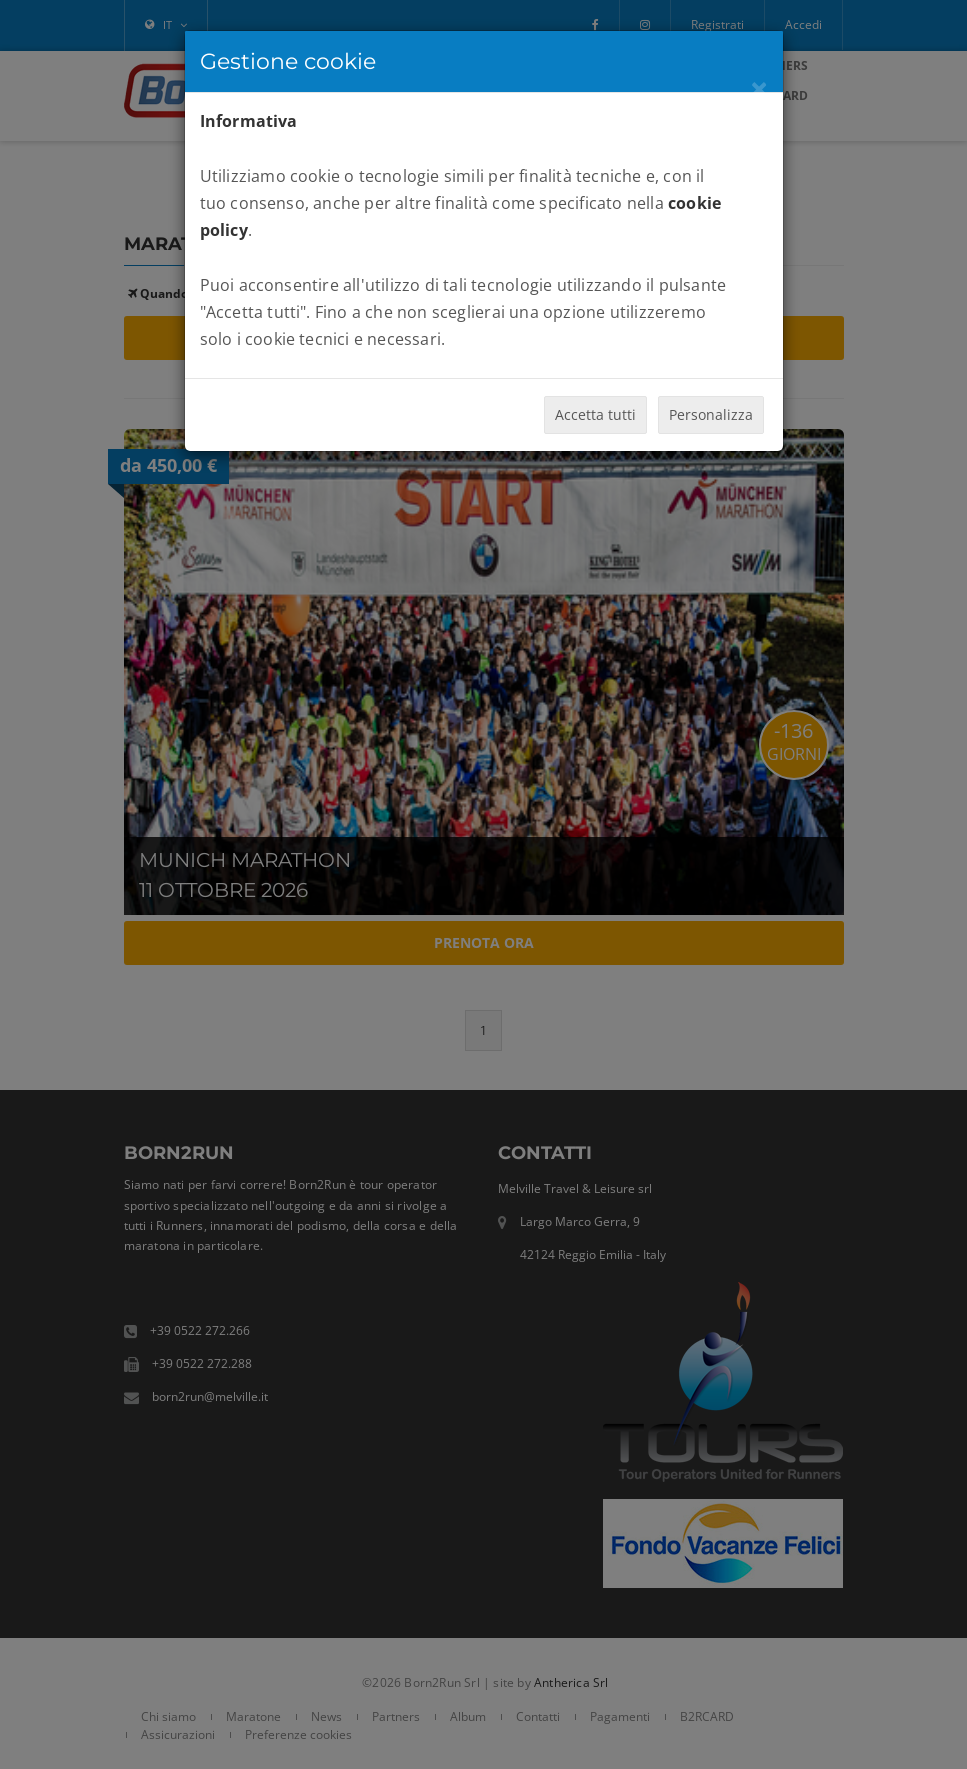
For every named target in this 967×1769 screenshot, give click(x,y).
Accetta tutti (595, 414)
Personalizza (711, 414)
